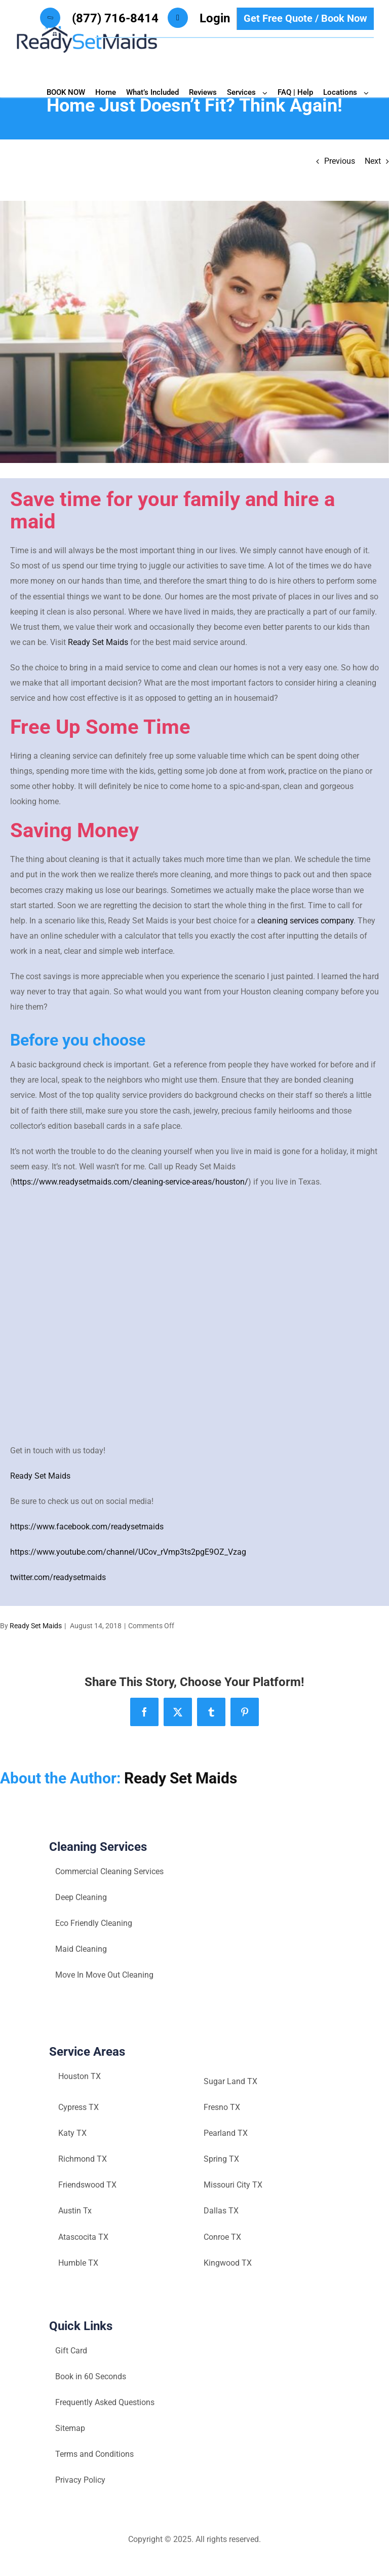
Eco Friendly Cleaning (93, 1923)
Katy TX (72, 2133)
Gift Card (71, 2350)
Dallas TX (221, 2210)
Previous (339, 161)
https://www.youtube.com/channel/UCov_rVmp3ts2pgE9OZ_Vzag (128, 1552)
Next (373, 161)
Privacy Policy (80, 2480)
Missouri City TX (233, 2185)
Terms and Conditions (94, 2454)
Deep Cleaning (81, 1897)
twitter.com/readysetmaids (58, 1577)
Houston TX (79, 2076)
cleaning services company (305, 920)
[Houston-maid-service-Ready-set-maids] (194, 332)
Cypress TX (78, 2107)
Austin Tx (75, 2210)
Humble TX (78, 2263)
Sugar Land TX (230, 2081)
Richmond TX (82, 2159)
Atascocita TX (83, 2237)
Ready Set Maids (98, 642)
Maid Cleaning (81, 1949)
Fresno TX (222, 2107)
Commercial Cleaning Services (109, 1871)
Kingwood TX (228, 2263)
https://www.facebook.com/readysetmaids (87, 1526)
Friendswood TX (87, 2185)
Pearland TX (226, 2133)
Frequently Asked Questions (104, 2402)
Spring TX (221, 2159)
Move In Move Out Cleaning (104, 1975)
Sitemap (70, 2428)
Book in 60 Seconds (90, 2376)
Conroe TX (222, 2237)
